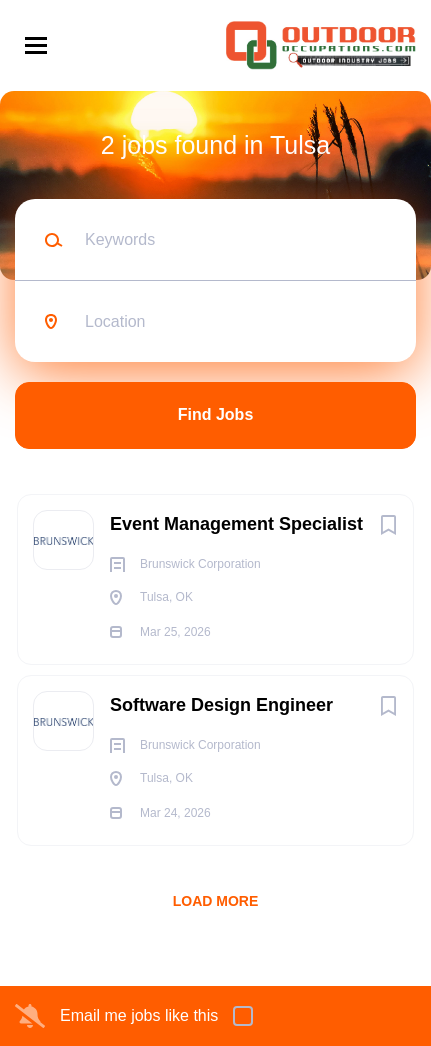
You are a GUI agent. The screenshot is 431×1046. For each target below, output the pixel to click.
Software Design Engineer (221, 705)
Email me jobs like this (139, 1015)
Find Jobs (216, 414)
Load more (216, 901)
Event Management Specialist (236, 524)
